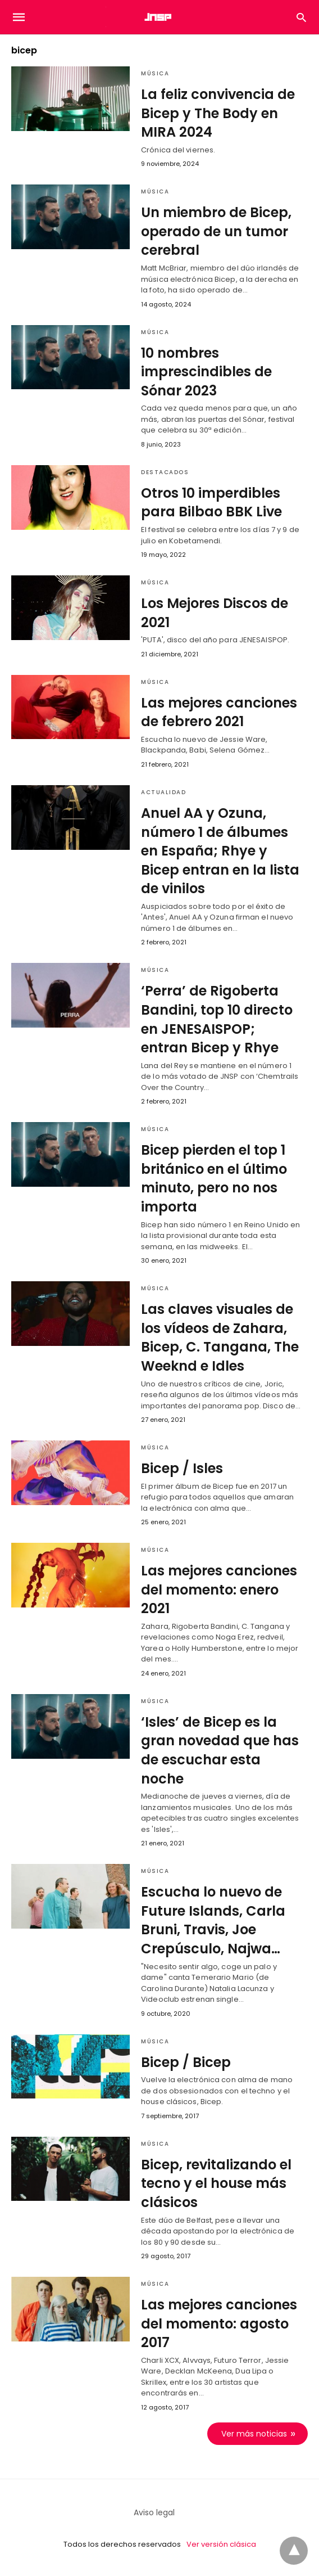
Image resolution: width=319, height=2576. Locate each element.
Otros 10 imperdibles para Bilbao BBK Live (211, 502)
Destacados (165, 472)
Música (155, 73)
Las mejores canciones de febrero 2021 (219, 712)
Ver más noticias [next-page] (254, 2433)
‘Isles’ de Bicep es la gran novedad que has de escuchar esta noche (220, 1750)
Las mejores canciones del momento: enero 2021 (219, 1589)
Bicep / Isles (182, 1468)
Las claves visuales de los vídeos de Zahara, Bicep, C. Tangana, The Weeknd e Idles (220, 1337)
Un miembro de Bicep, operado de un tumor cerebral (216, 231)
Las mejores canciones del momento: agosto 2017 (219, 2323)
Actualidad (163, 792)
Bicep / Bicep (186, 2062)
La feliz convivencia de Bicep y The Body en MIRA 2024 (218, 113)
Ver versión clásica (221, 2544)
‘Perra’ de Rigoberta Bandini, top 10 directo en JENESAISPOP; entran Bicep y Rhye (217, 1019)
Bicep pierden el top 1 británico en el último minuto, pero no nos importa (214, 1178)
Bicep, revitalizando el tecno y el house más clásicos (216, 2183)
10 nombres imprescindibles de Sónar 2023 (206, 372)
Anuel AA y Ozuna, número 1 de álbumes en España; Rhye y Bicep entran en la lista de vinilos (220, 851)
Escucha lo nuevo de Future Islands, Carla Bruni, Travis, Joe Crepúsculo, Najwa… (213, 1920)
